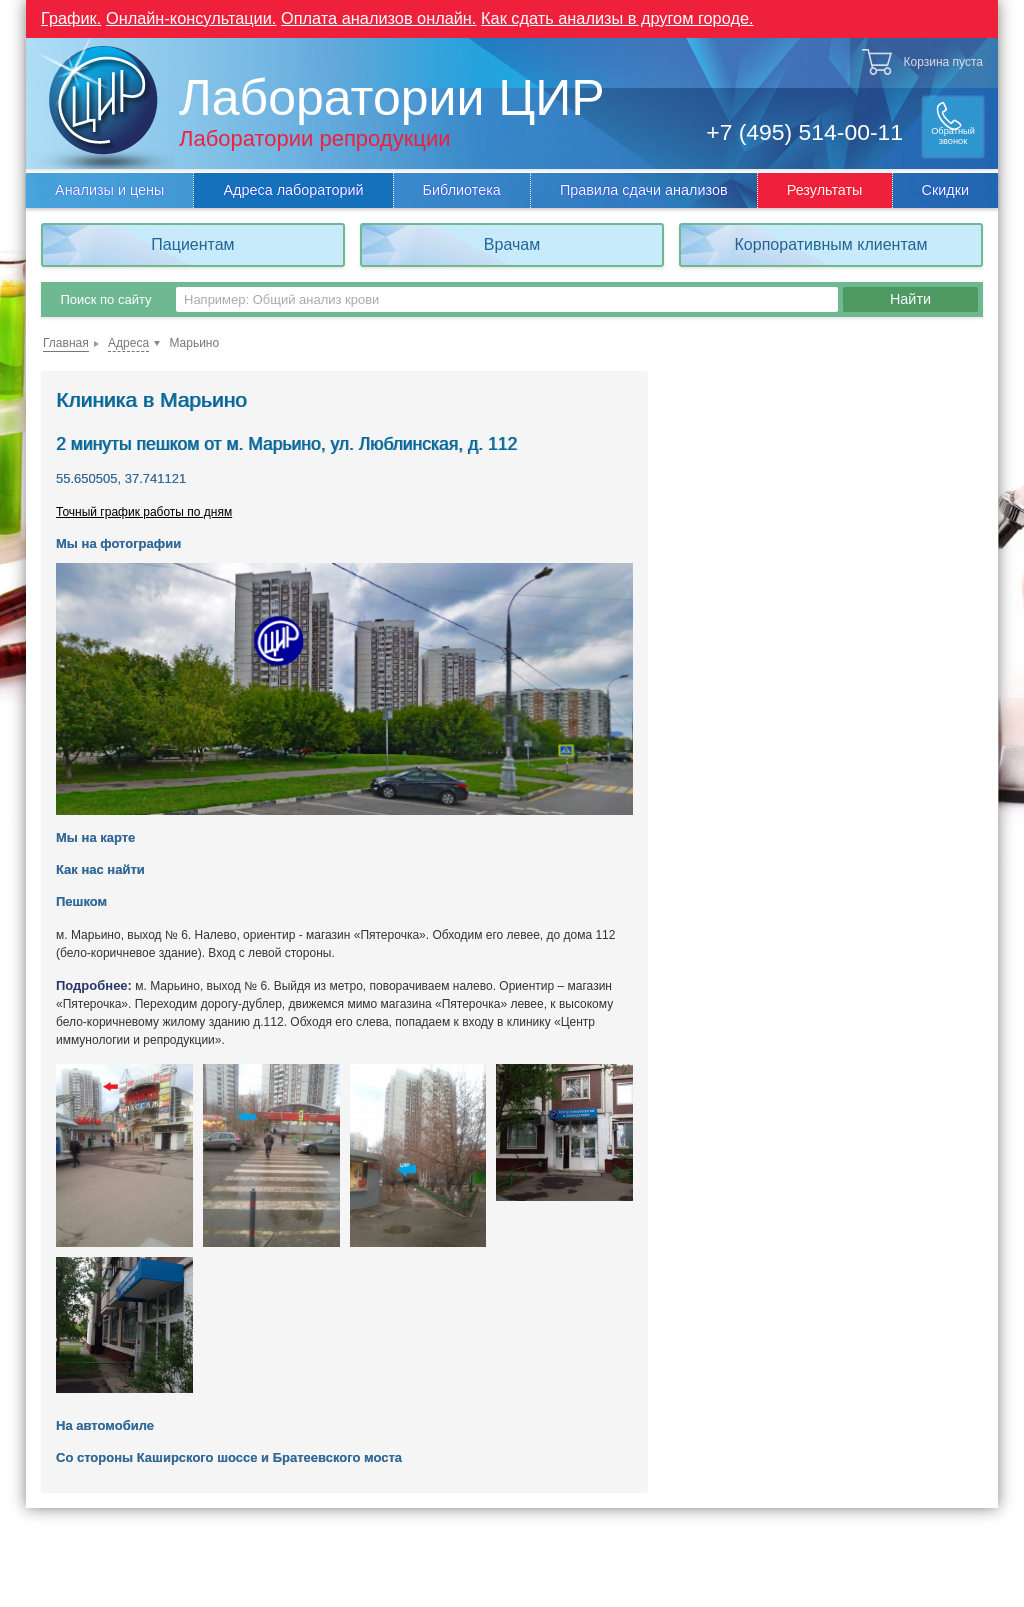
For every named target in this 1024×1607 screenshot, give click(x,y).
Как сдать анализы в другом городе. (637, 17)
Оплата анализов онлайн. (390, 17)
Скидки (945, 189)
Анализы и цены (109, 189)
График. (72, 17)
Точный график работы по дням (144, 511)
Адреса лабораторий (293, 189)
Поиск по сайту (105, 298)
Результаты (825, 189)
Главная (66, 342)
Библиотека (462, 189)
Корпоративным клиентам (831, 243)
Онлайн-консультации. (196, 17)
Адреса (128, 342)
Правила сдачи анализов (644, 189)
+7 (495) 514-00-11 (791, 130)
